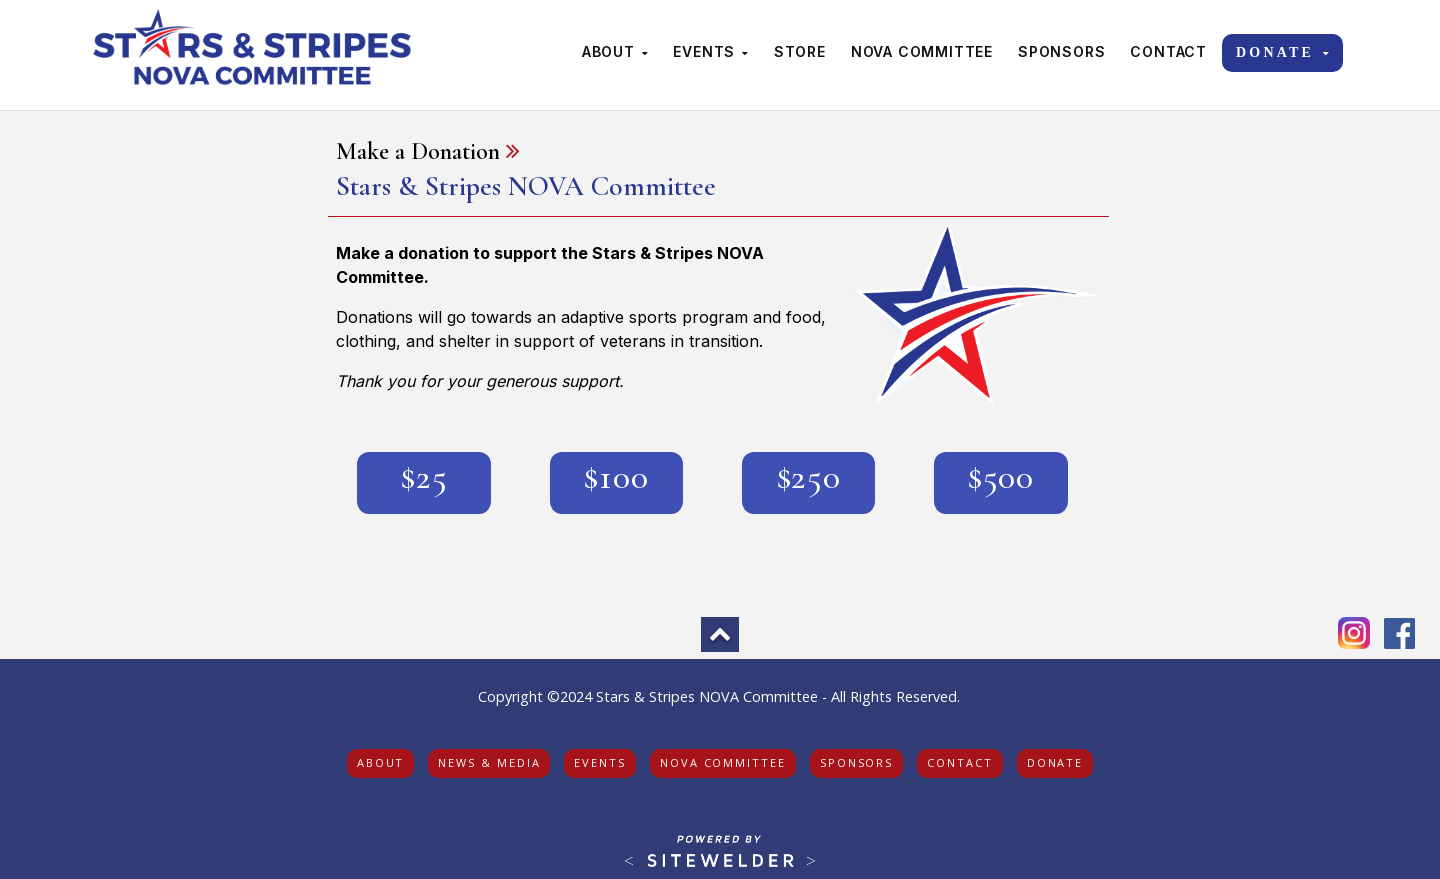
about (381, 762)
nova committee (723, 762)
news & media (489, 762)
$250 (808, 476)
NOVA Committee (922, 51)
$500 (1000, 476)
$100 (616, 476)
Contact (1168, 51)
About (615, 51)
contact (959, 762)
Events (710, 51)
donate (1055, 762)
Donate (1284, 52)
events (600, 762)
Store (800, 51)
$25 (424, 476)
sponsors (856, 762)
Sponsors (1061, 51)
